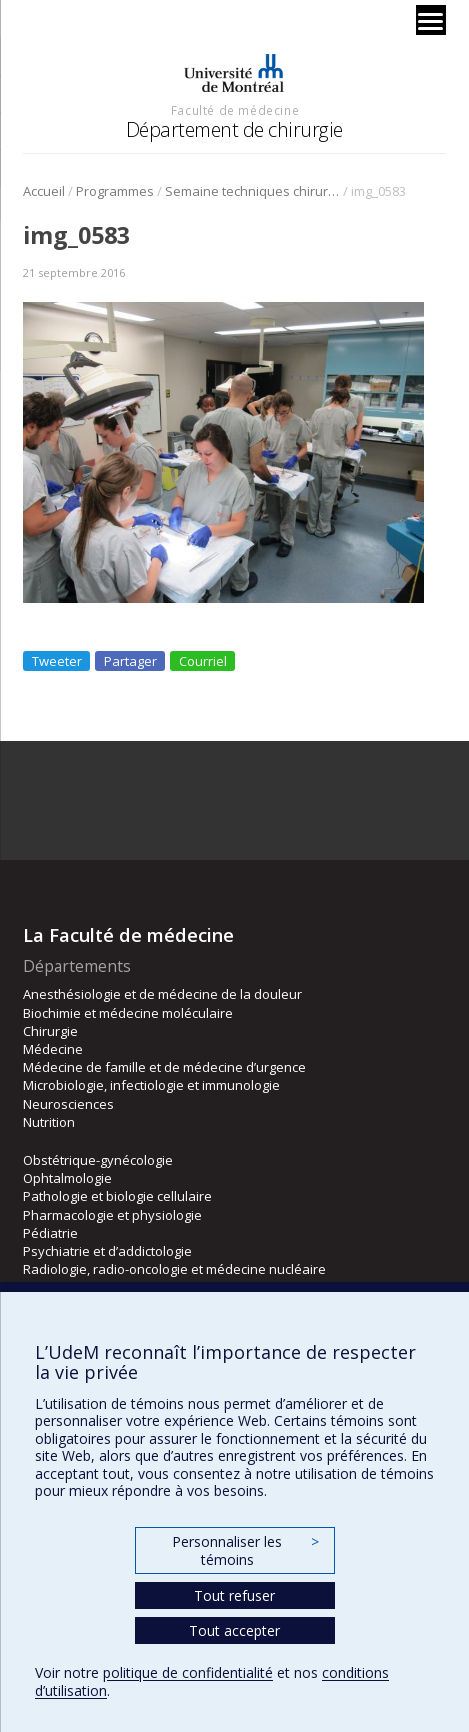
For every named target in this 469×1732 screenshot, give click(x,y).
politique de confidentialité (188, 1672)
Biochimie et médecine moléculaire (128, 1013)
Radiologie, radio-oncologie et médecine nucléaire (174, 1269)
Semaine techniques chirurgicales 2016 (252, 191)
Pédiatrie (50, 1233)
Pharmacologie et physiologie (112, 1215)
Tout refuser (234, 1595)
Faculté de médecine (235, 110)
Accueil (44, 191)
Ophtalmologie (67, 1178)
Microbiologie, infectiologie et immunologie (151, 1085)
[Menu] (431, 20)
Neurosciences (68, 1104)
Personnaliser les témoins (245, 1550)
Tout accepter (234, 1630)
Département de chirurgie (234, 129)
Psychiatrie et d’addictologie (107, 1251)
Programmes (115, 191)
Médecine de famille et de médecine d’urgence (164, 1067)
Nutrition (49, 1122)
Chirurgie (50, 1031)
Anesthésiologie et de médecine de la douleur (162, 994)
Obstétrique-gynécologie (98, 1160)
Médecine (53, 1049)
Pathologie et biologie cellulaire (117, 1196)
